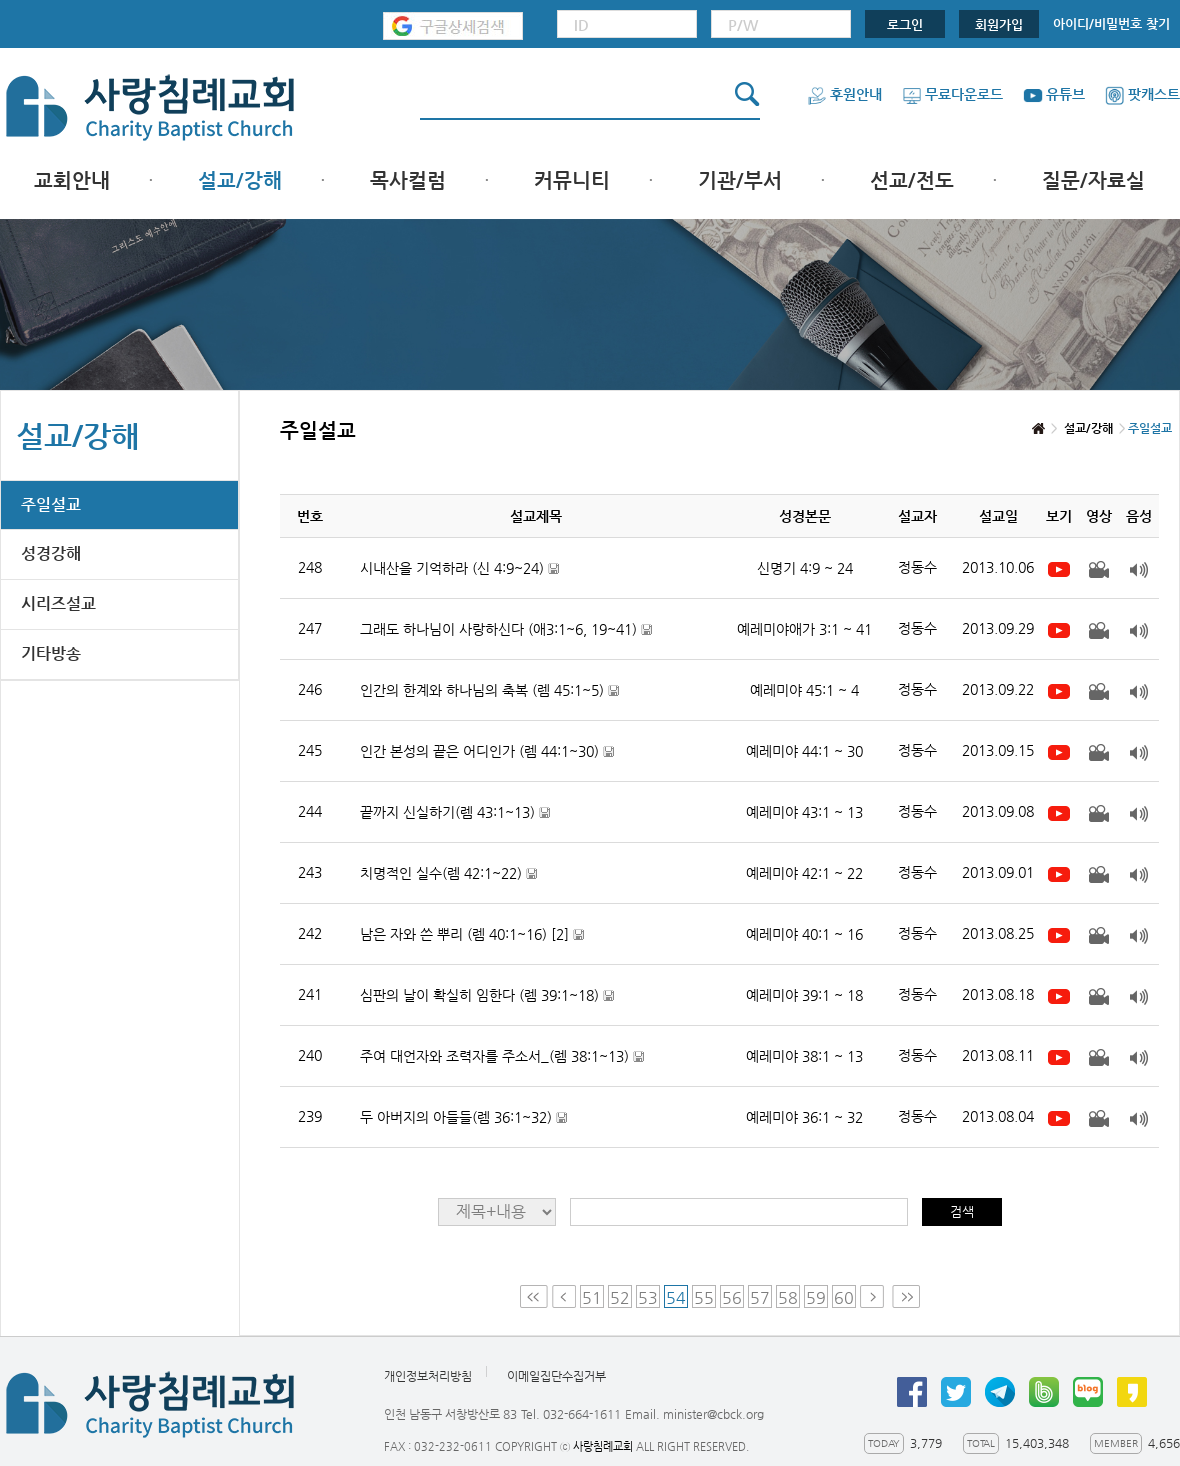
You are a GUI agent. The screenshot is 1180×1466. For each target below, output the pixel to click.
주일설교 (51, 504)
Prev (564, 1296)
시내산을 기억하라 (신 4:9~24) (459, 568)
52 (620, 1297)
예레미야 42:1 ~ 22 (804, 873)
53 (648, 1297)
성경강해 (51, 553)
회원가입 (999, 24)
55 (704, 1297)
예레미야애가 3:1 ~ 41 (804, 629)
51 (592, 1297)
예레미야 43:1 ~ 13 (804, 812)
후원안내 (844, 94)
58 (788, 1297)
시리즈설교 (58, 603)
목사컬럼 (408, 180)
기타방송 (51, 653)
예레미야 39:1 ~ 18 (804, 995)
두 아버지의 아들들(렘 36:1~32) (463, 1117)
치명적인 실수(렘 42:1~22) (448, 873)
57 (760, 1297)
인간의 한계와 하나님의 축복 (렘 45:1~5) (489, 690)
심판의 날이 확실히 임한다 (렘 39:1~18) (487, 995)
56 (732, 1297)
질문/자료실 (1093, 180)
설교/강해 (240, 180)
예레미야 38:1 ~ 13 (804, 1056)
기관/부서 (740, 180)
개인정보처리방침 (428, 1376)
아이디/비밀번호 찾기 (1111, 23)
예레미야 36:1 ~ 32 (804, 1117)
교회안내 (72, 180)
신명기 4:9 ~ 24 (805, 568)
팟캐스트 (1142, 94)
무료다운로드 (952, 94)
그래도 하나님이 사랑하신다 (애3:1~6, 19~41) (506, 629)
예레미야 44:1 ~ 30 (804, 751)
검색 (962, 1211)
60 (844, 1297)
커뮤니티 (572, 180)
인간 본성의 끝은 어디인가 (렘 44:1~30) (487, 751)
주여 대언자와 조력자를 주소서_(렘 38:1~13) (502, 1056)
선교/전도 (912, 180)
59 (816, 1297)
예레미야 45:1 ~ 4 (804, 690)
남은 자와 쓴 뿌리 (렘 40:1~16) (472, 934)
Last (906, 1296)
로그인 (905, 24)
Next (874, 1296)
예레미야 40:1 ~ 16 (804, 934)
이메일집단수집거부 (556, 1376)
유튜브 (1054, 94)
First (534, 1296)
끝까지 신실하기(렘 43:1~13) (455, 812)
